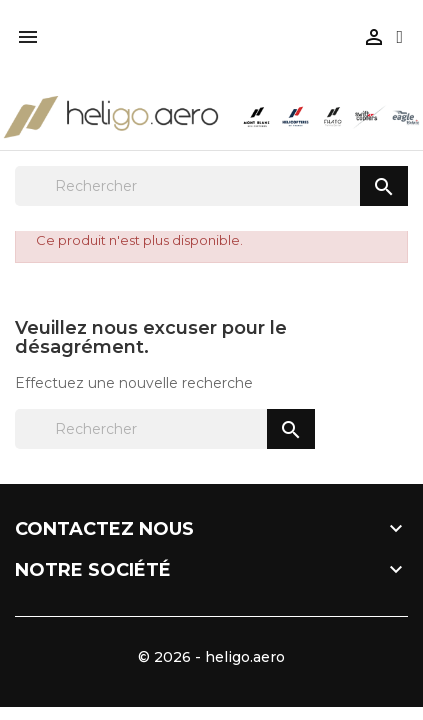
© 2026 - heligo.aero (211, 657)
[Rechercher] (211, 186)
